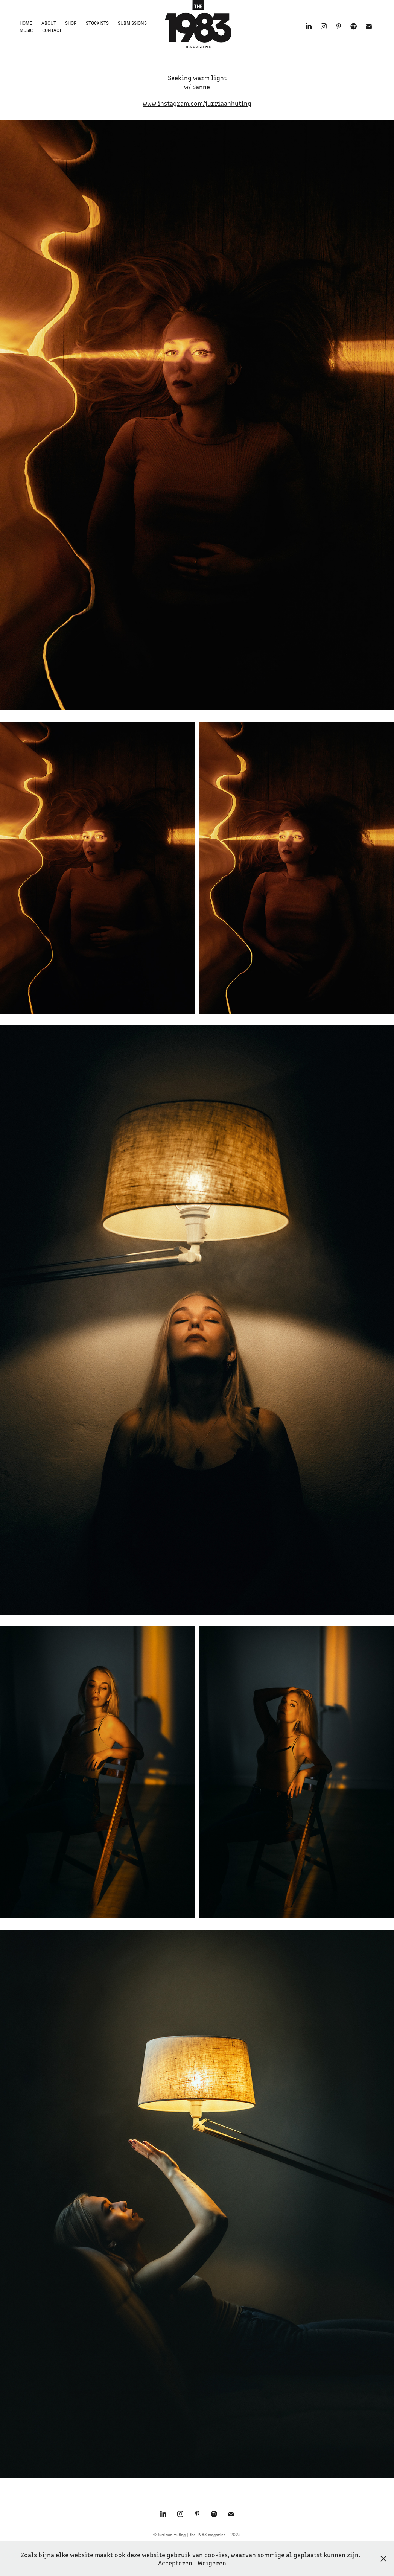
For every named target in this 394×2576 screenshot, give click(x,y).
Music (26, 30)
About (48, 23)
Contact (52, 30)
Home (26, 23)
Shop (70, 23)
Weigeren (212, 2562)
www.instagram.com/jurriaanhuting (197, 103)
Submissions (132, 23)
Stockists (97, 23)
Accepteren (175, 2562)
